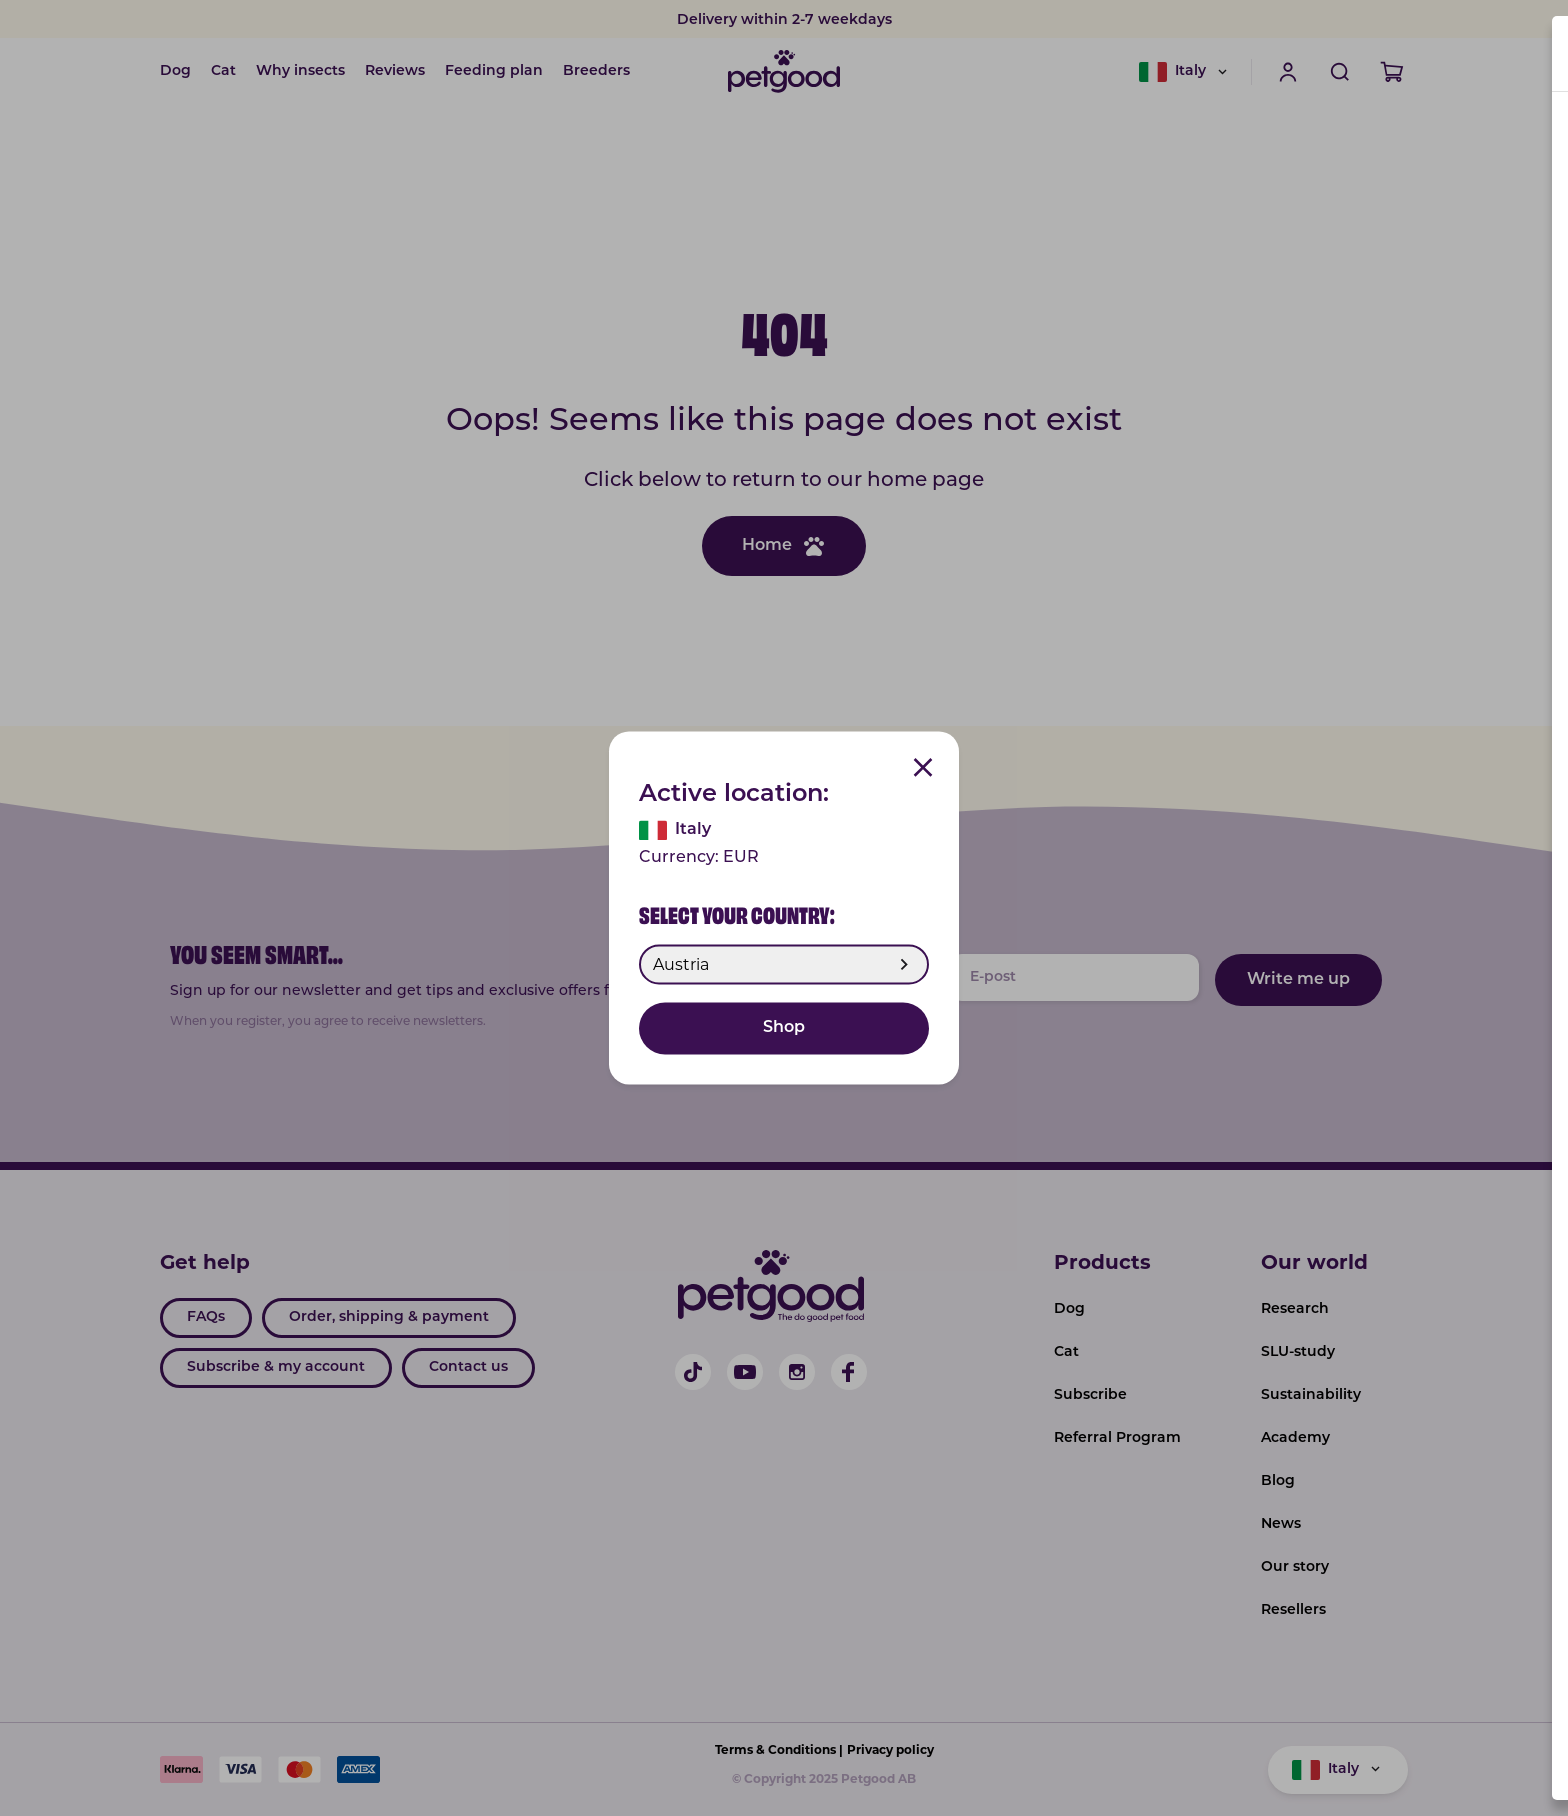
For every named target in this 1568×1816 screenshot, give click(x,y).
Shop (784, 1029)
